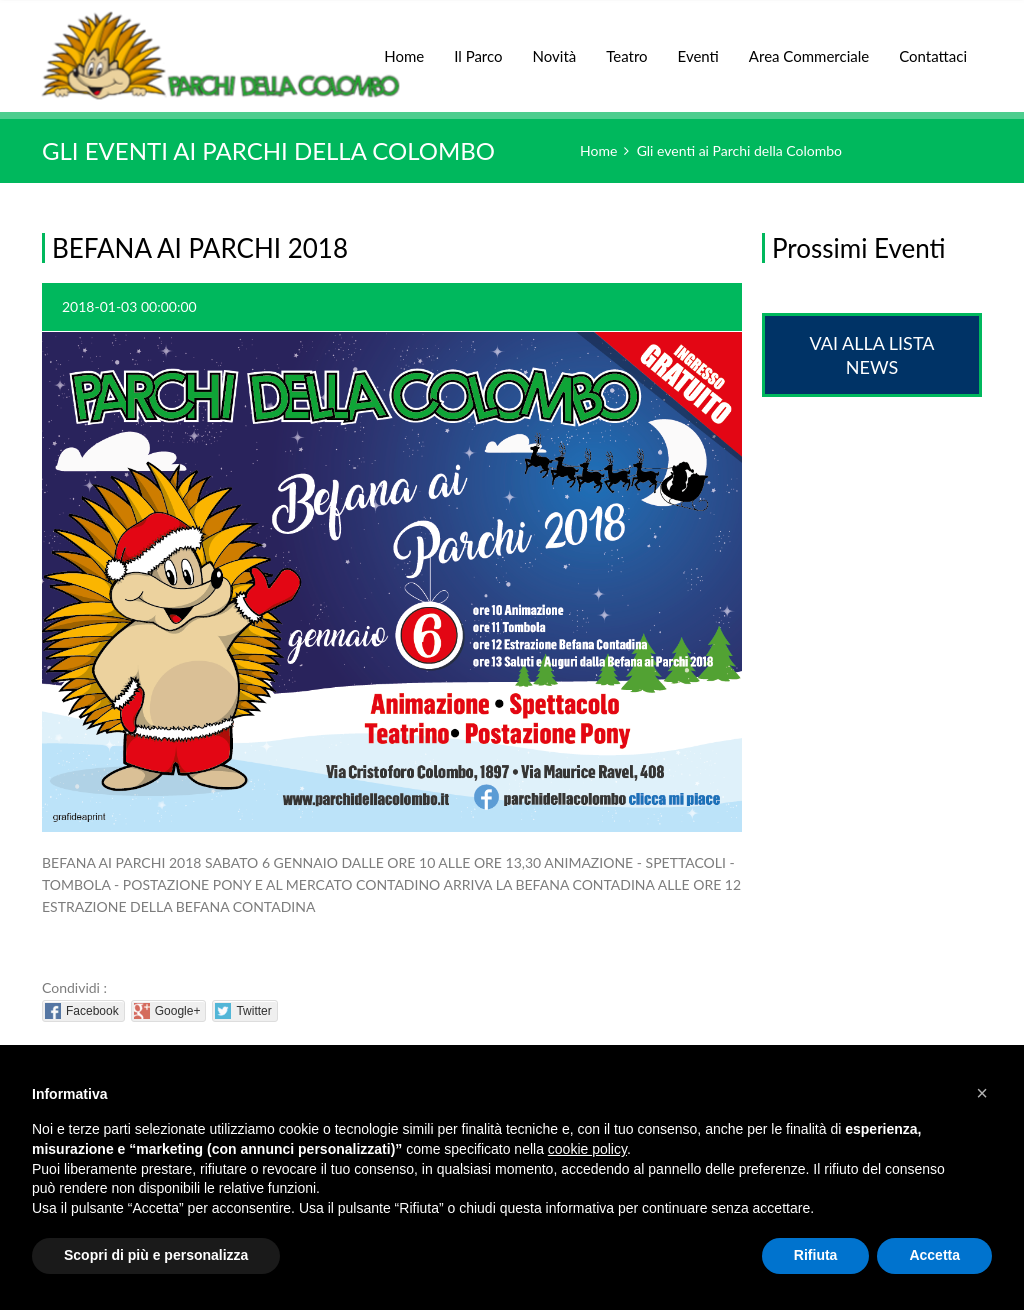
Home (404, 45)
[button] (982, 1093)
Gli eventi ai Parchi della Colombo (739, 150)
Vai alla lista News (872, 355)
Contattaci (933, 56)
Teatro (626, 45)
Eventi (698, 45)
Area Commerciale (809, 45)
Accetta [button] (934, 1255)
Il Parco (478, 45)
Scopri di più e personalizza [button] (156, 1255)
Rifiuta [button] (816, 1255)
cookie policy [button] (587, 1149)
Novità (555, 45)
